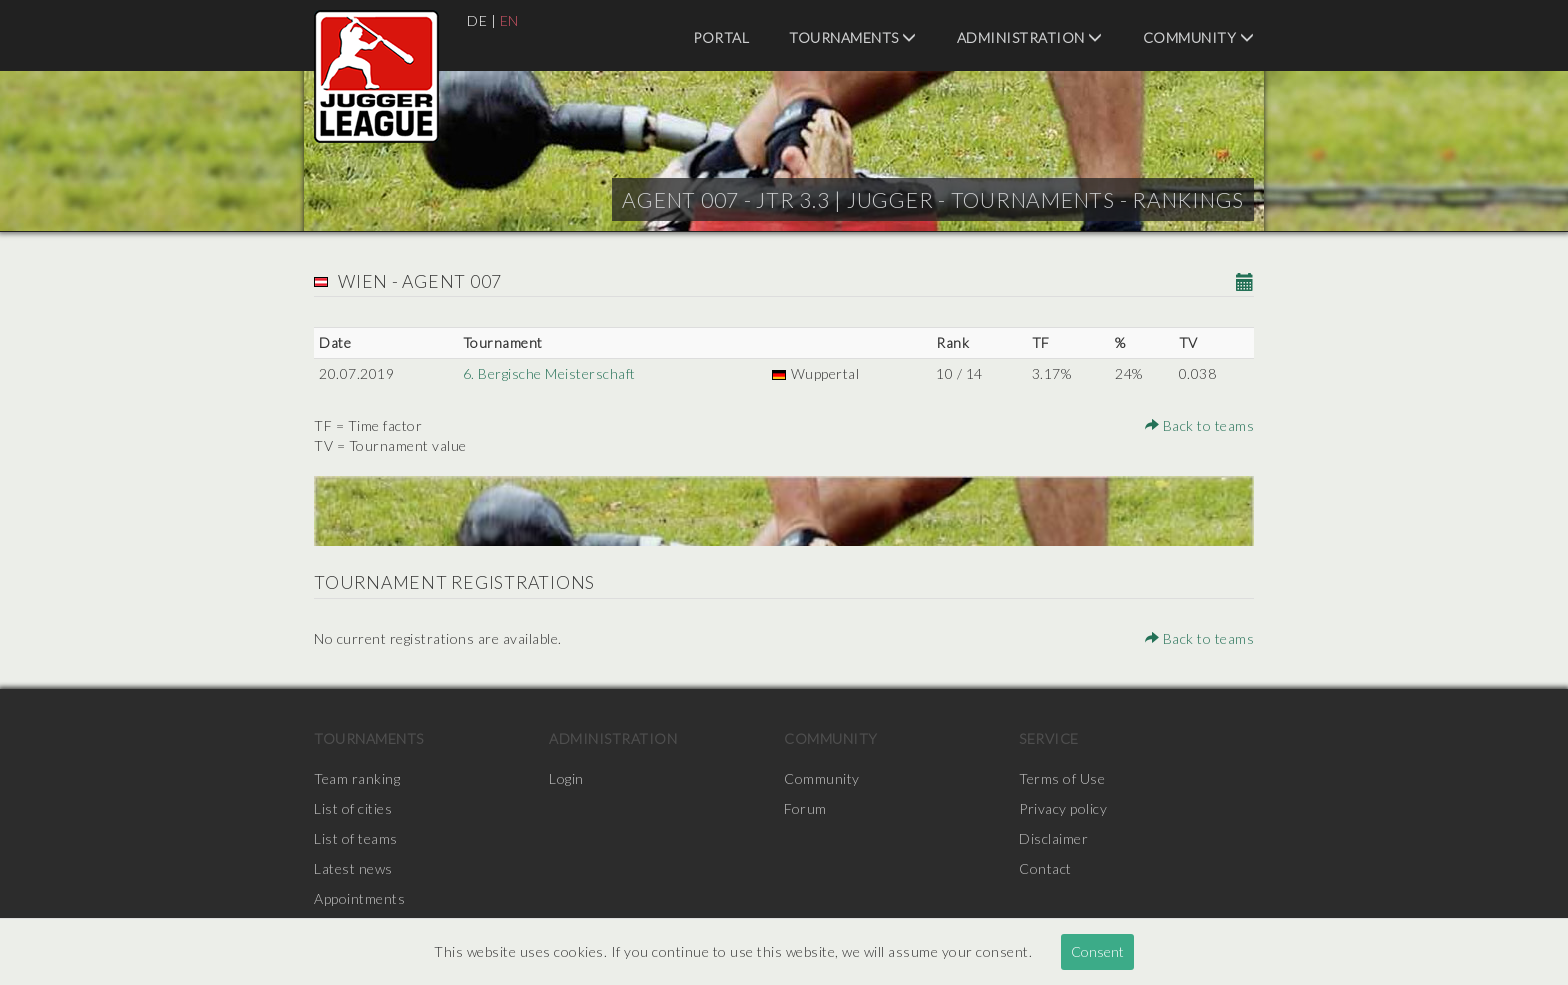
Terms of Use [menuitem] (1062, 778)
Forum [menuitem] (805, 808)
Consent (1097, 951)
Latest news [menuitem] (353, 868)
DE (477, 20)
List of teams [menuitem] (356, 838)
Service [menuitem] (1049, 738)
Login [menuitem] (566, 778)
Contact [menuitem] (1045, 868)
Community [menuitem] (1199, 37)
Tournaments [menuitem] (853, 37)
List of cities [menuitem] (353, 808)
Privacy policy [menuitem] (1063, 808)
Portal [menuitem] (721, 37)
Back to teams (1200, 425)
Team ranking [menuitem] (357, 778)
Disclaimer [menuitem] (1053, 838)
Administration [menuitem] (1030, 37)
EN (509, 20)
